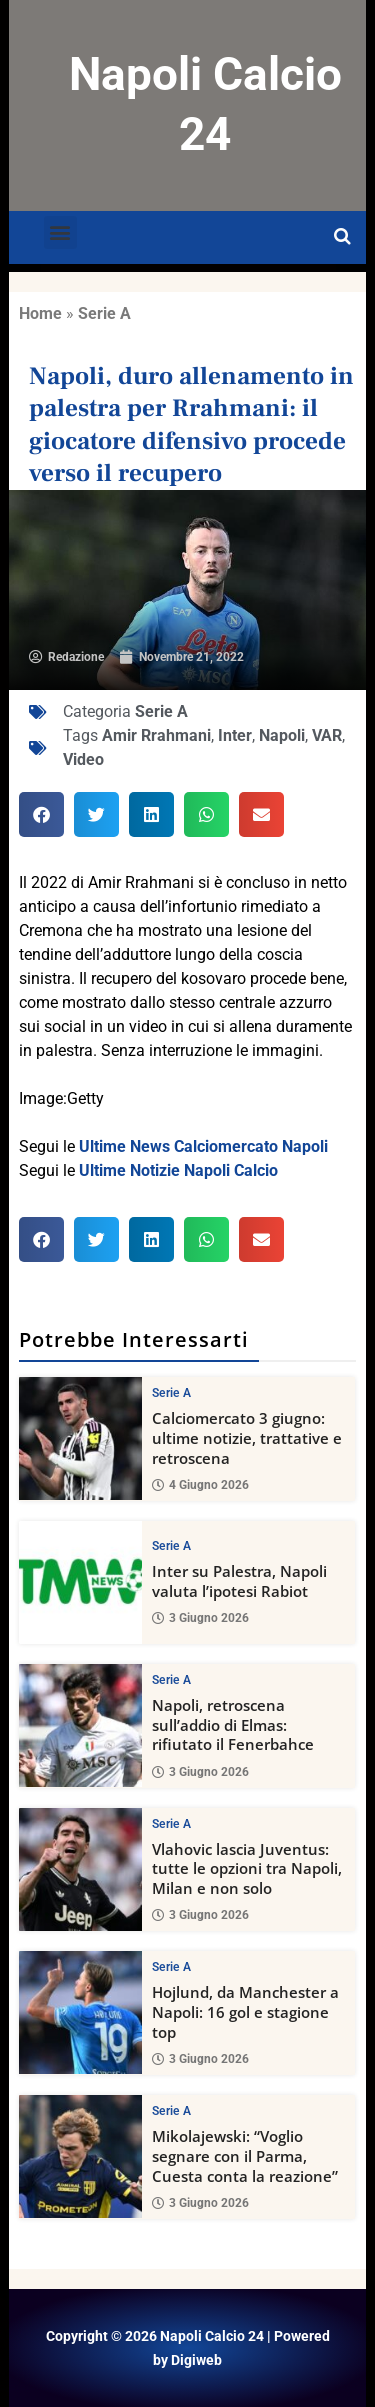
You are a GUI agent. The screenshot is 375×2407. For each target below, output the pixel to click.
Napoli (282, 735)
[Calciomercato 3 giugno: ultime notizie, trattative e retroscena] (80, 1438)
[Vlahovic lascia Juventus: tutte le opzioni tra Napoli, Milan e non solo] (80, 1868)
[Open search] (342, 237)
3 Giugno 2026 (200, 1618)
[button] (60, 232)
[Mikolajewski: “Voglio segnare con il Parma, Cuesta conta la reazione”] (80, 2156)
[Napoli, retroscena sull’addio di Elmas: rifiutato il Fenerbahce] (80, 1724)
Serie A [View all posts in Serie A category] (171, 1393)
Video (83, 759)
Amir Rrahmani (156, 735)
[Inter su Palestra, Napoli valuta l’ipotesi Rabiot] (80, 1581)
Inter (235, 735)
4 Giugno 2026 (200, 1484)
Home (40, 313)
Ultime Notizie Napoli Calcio (178, 1170)
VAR (327, 735)
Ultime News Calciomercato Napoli (203, 1146)
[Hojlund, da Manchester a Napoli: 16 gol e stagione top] (80, 2012)
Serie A (104, 313)
